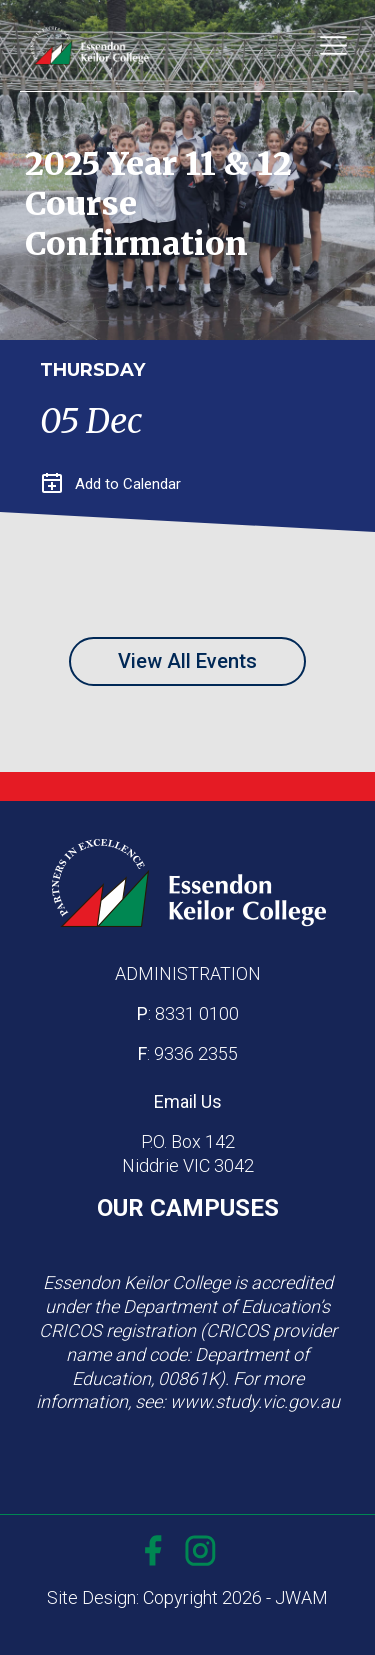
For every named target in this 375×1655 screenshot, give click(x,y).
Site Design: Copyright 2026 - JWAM (187, 1597)
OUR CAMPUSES (188, 1208)
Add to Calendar (111, 484)
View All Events (187, 661)
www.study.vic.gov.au (255, 1401)
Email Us (188, 1101)
